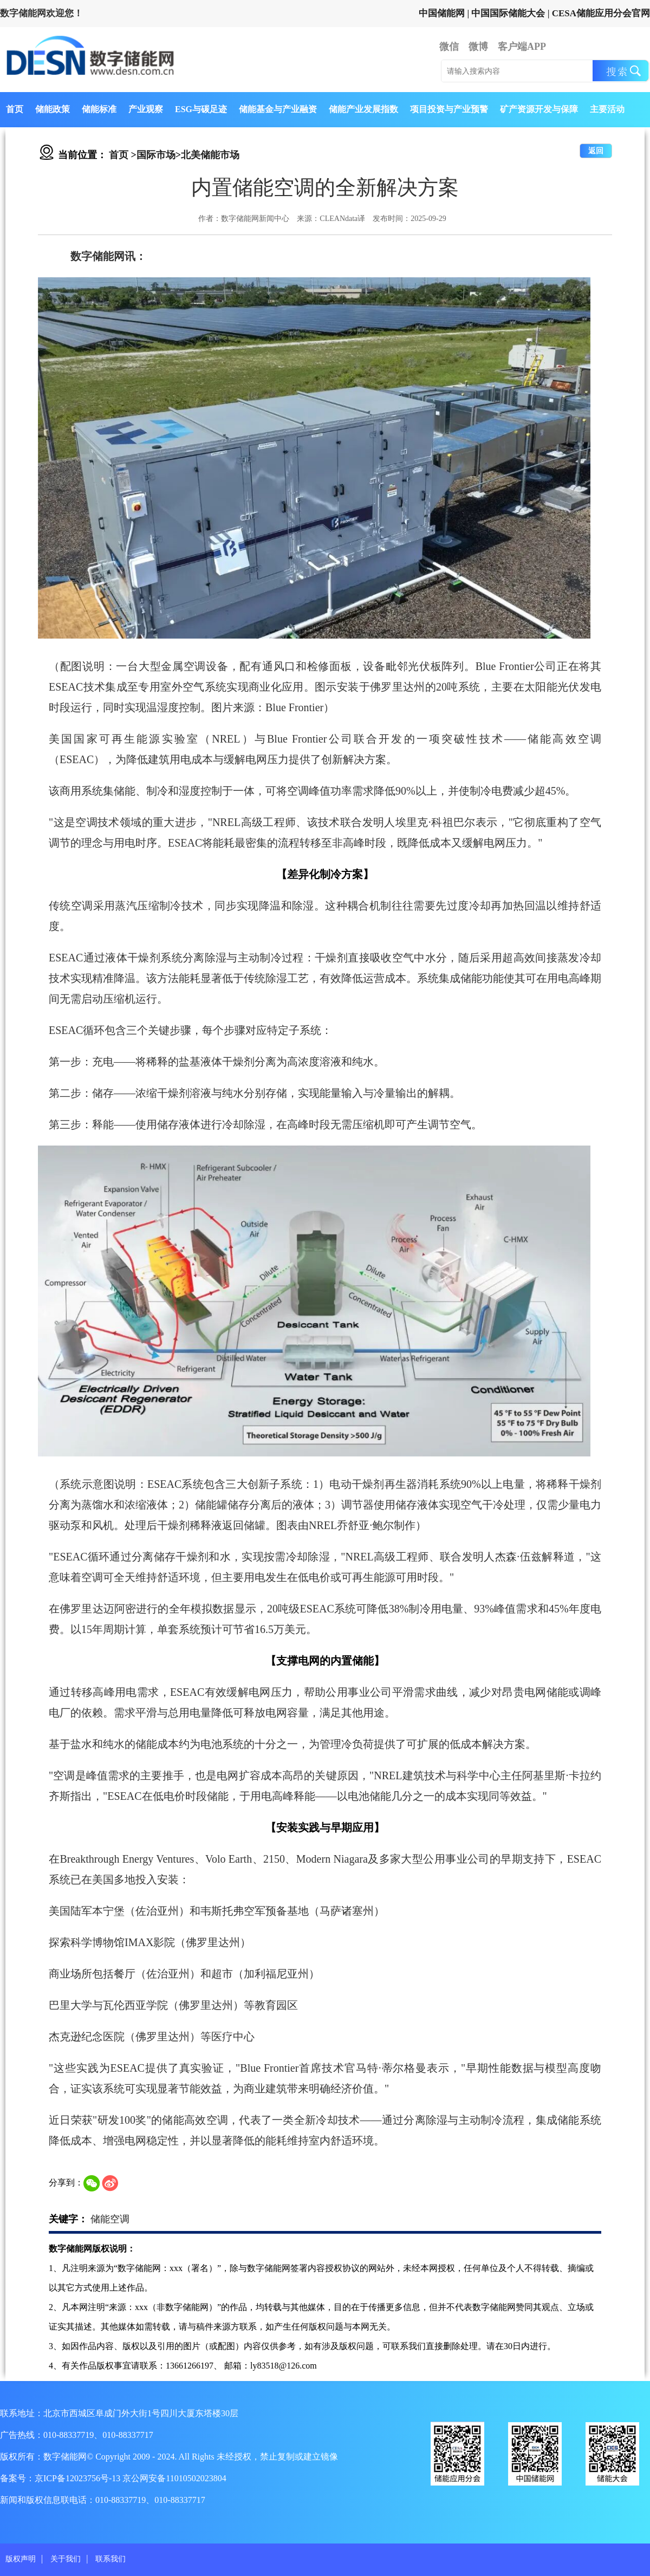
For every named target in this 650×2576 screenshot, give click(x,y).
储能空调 (109, 2219)
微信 (449, 46)
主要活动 (607, 109)
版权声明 (20, 2559)
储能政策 (52, 109)
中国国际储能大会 (508, 13)
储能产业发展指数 (363, 109)
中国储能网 (442, 13)
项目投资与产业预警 (449, 109)
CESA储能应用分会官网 (601, 13)
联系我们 (110, 2559)
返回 (595, 151)
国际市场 (156, 154)
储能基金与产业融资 (278, 109)
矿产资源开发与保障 (539, 109)
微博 (478, 46)
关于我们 (65, 2559)
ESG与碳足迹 (201, 109)
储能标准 (99, 109)
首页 (14, 109)
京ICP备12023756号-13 (78, 2478)
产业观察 (145, 109)
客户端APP (522, 46)
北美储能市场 (210, 154)
